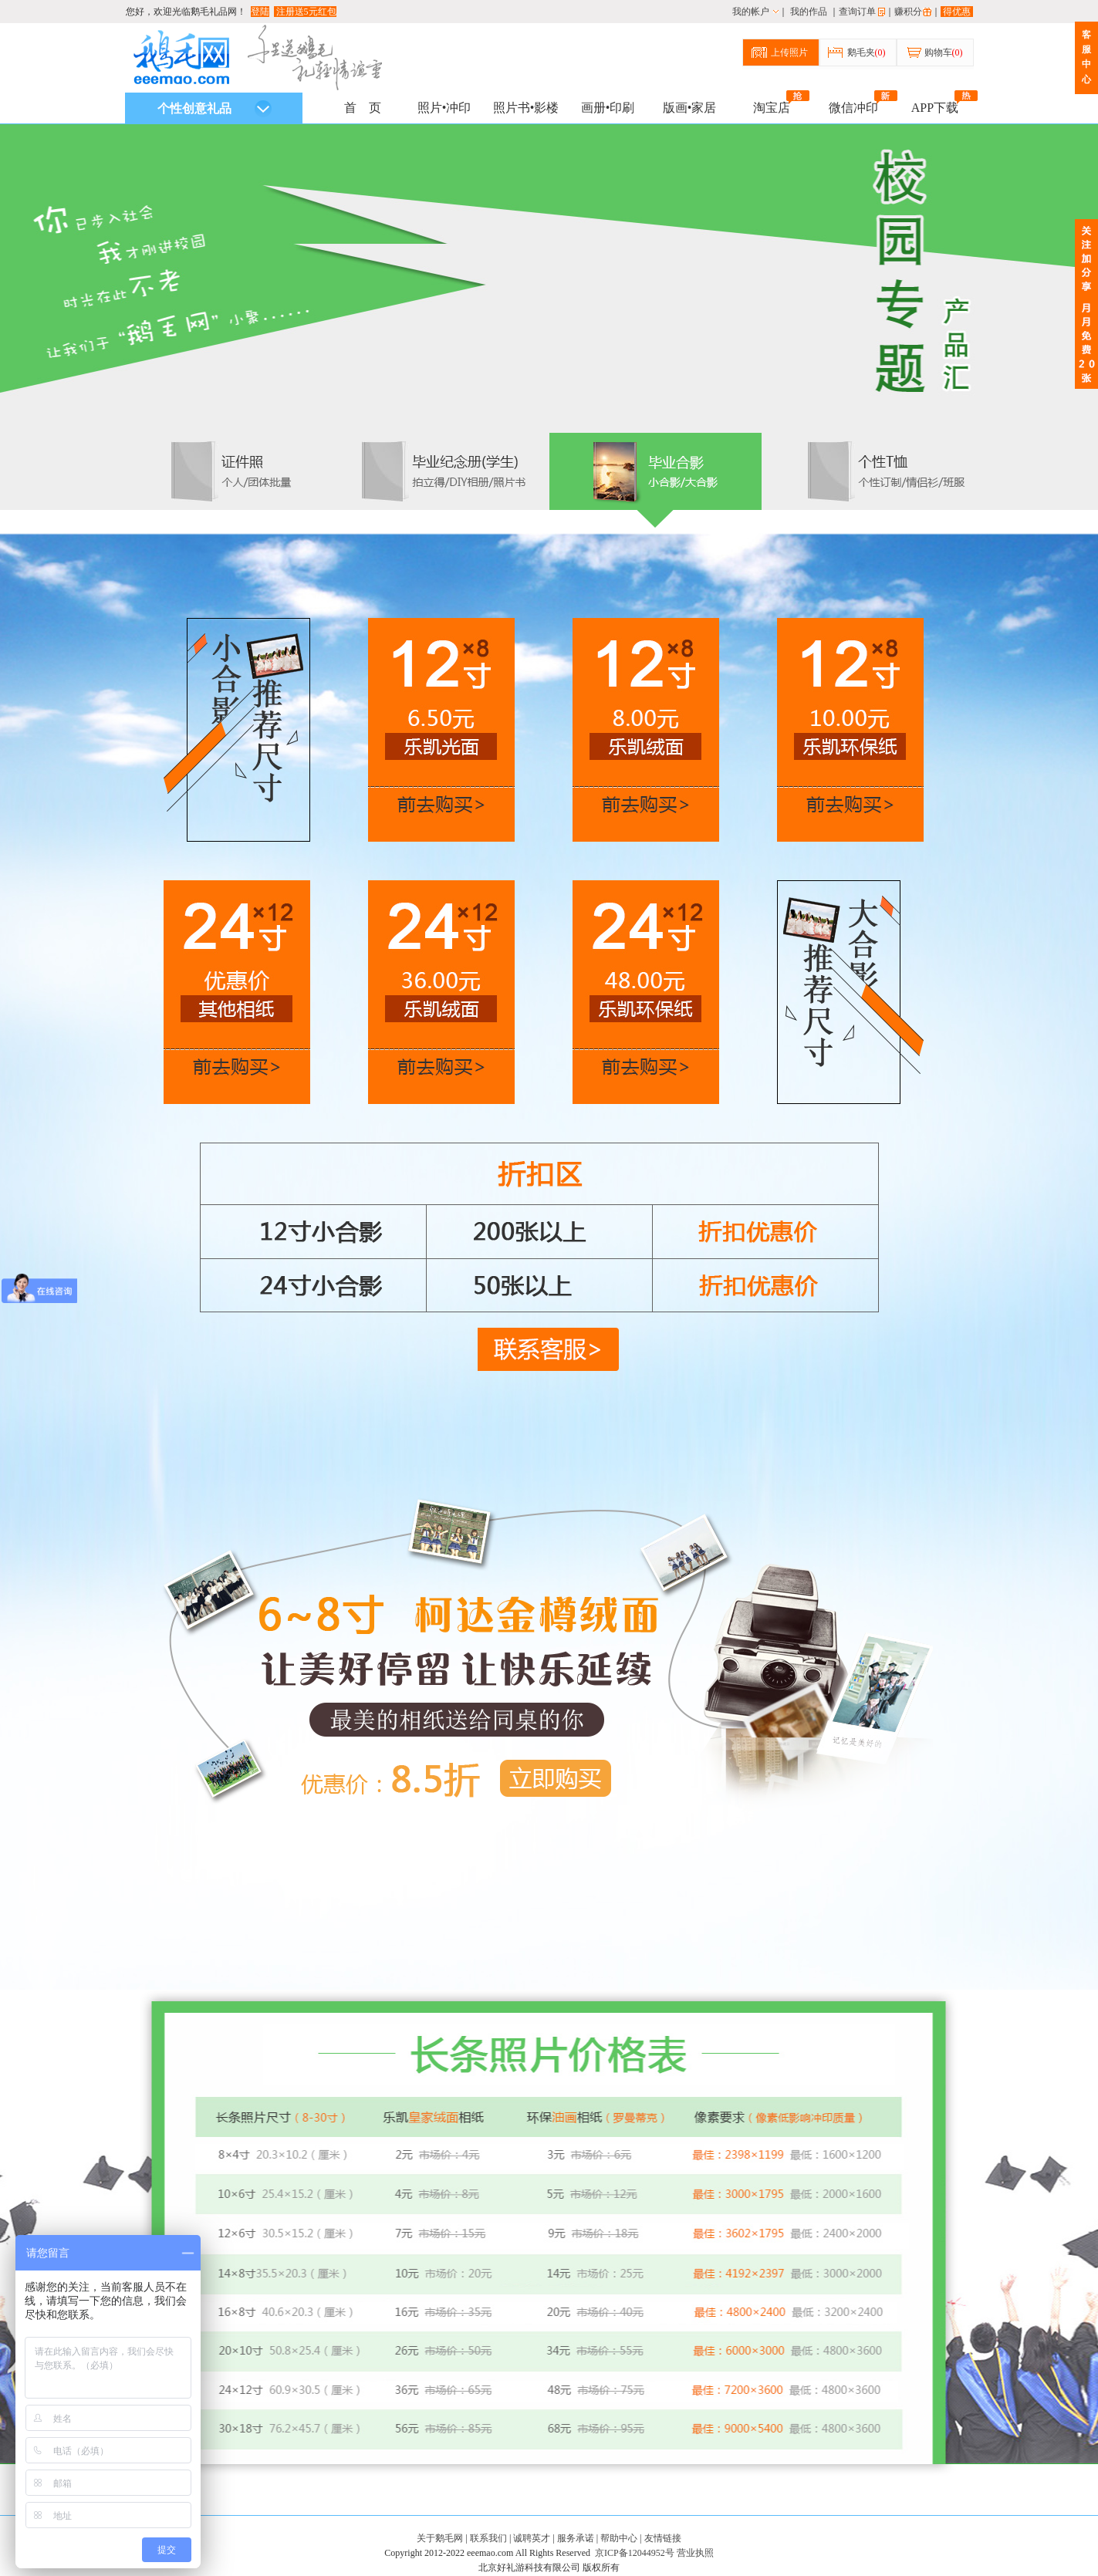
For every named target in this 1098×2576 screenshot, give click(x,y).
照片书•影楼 (526, 107)
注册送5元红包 (305, 11)
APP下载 (934, 106)
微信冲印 (853, 106)
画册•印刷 (608, 107)
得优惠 (957, 11)
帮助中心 (618, 2538)
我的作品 (808, 11)
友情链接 (662, 2538)
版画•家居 (690, 107)
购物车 (943, 52)
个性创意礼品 (214, 108)
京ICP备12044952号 (635, 2552)
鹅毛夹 (866, 52)
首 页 (362, 107)
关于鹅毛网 (440, 2538)
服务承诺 (575, 2538)
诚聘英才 (531, 2538)
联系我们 (488, 2538)
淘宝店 (771, 106)
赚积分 (908, 11)
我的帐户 (750, 11)
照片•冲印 (444, 107)
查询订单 (857, 11)
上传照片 (789, 52)
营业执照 (695, 2552)
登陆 (260, 11)
